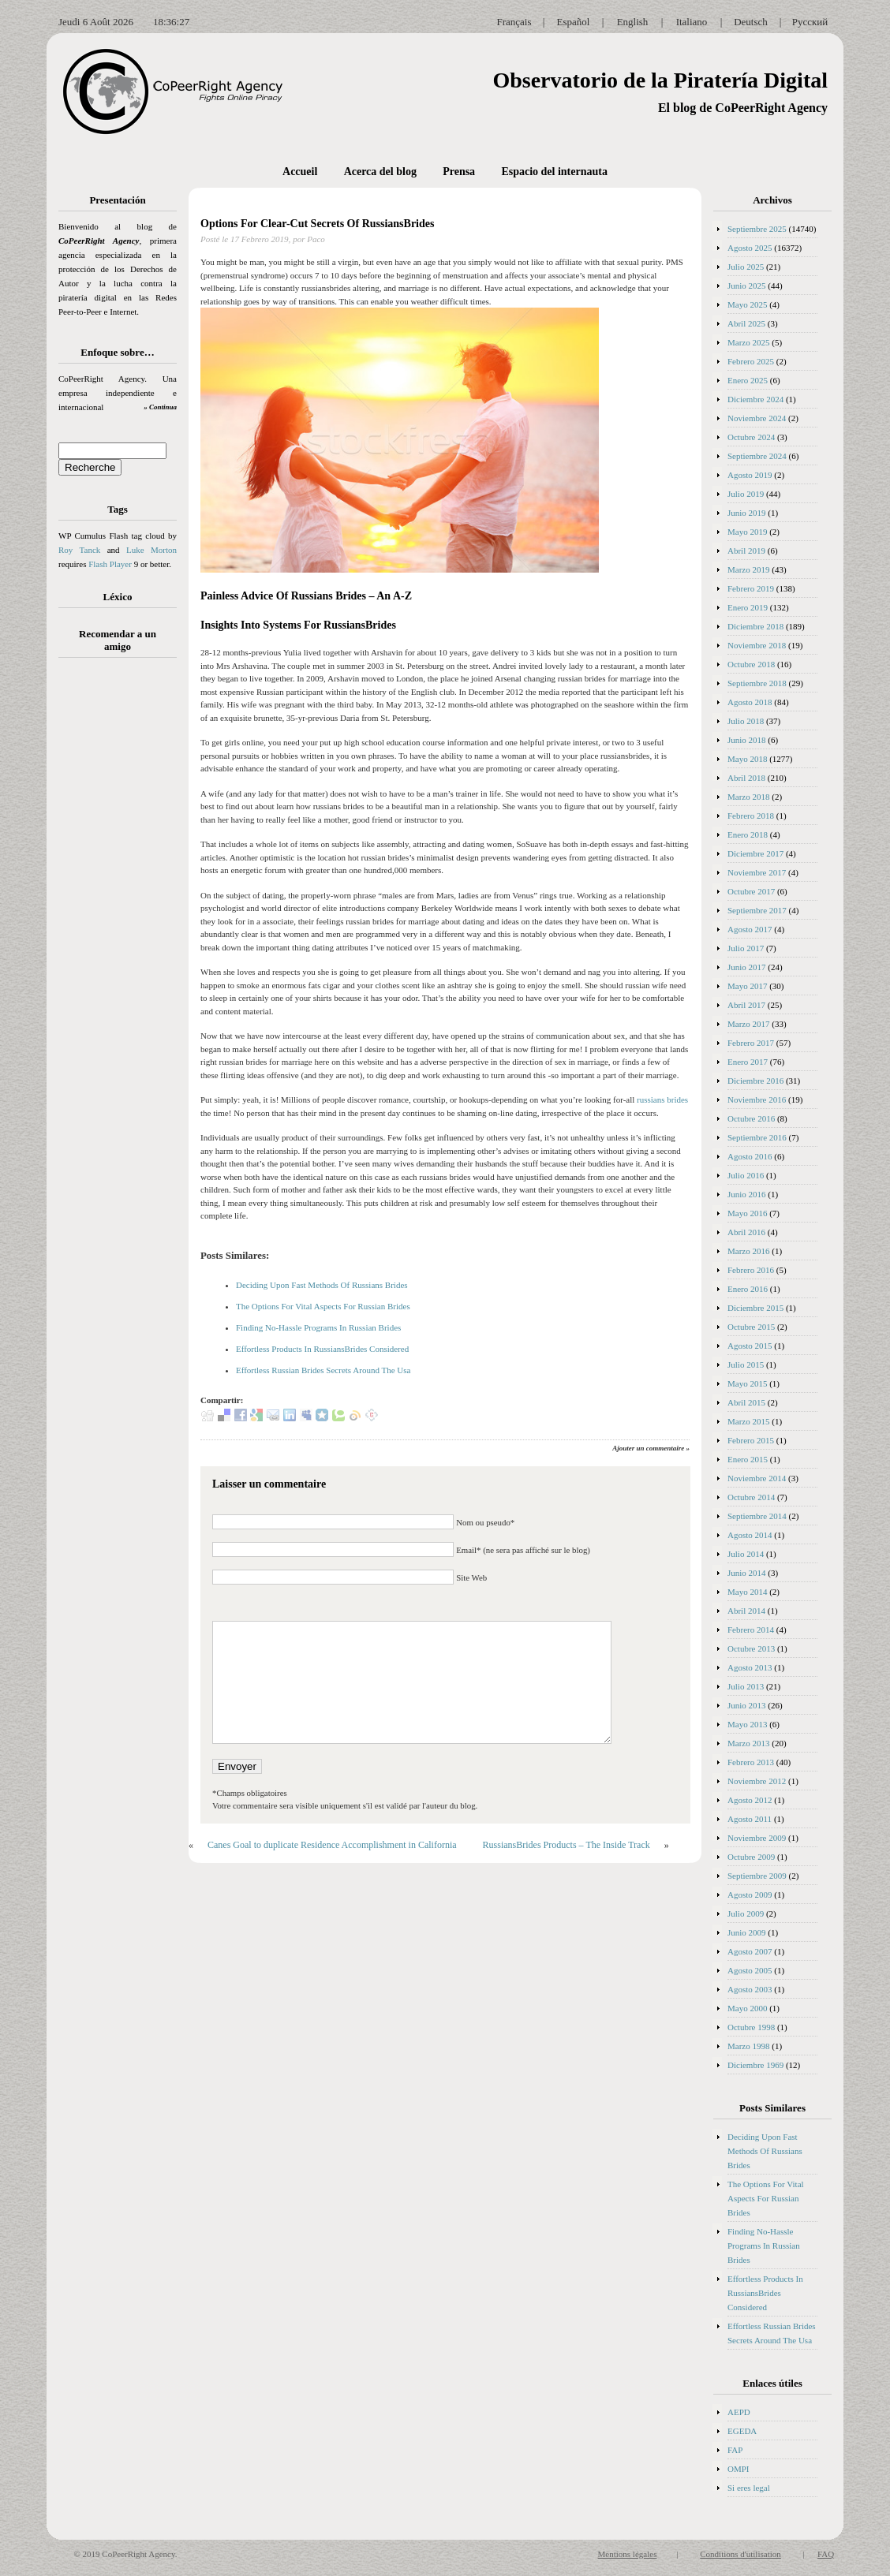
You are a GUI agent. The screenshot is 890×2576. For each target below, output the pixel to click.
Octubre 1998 (751, 2027)
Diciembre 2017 (755, 853)
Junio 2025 (746, 285)
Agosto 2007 (749, 1951)
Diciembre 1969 (755, 2065)
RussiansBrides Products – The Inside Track (566, 1844)
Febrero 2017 (750, 1042)
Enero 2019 (747, 607)
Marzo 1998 (748, 2046)
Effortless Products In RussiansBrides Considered (322, 1348)
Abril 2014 (746, 1610)
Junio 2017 (746, 967)
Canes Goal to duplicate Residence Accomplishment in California (332, 1844)
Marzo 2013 (748, 1743)
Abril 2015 (746, 1402)
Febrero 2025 (750, 361)
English (633, 22)
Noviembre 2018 (756, 645)
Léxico (118, 597)
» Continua (160, 407)
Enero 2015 (747, 1459)
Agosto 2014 (749, 1535)
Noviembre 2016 (756, 1099)
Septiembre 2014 (757, 1516)
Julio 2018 (745, 721)
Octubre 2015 (751, 1326)
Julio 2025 (745, 266)
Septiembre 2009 (757, 1875)
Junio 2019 (746, 512)
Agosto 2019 (749, 475)
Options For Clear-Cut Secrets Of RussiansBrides (317, 224)
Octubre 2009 (751, 1856)
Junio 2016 (746, 1194)
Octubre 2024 (751, 437)
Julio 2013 (745, 1686)
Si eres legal (748, 2487)
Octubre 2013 (751, 1648)
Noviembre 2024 (756, 418)
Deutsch (751, 22)
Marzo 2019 (748, 569)
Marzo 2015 (748, 1421)
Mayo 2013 (747, 1724)
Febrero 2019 (750, 588)
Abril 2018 (746, 777)
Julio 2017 (745, 948)
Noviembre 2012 (756, 1781)
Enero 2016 (747, 1289)
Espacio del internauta (554, 171)
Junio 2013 (746, 1705)
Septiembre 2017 (757, 910)
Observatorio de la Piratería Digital (660, 80)
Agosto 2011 (749, 1819)
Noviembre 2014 (756, 1478)
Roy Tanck (79, 549)
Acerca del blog (380, 171)
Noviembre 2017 (756, 872)
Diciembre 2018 (755, 626)
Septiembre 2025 (757, 228)
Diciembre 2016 (755, 1080)
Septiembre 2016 (757, 1137)
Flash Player (110, 564)
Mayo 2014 (747, 1591)
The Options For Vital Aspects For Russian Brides (323, 1306)
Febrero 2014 (750, 1629)
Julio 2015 (745, 1364)
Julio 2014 (745, 1554)
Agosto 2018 (749, 702)
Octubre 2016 (751, 1118)
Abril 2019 (746, 550)
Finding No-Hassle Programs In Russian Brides (318, 1327)
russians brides (662, 1099)
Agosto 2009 (749, 1894)
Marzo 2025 (748, 342)
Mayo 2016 (747, 1213)
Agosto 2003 (749, 1989)
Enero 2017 (747, 1061)
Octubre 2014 (751, 1497)
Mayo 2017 (747, 986)
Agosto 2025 (749, 247)
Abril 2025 (746, 323)
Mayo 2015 (747, 1383)
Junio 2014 (746, 1572)
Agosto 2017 (749, 929)
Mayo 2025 (747, 304)
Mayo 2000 (747, 2008)
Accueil (299, 171)
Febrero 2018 (750, 815)
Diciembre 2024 (755, 399)
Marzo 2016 (748, 1251)
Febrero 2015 (750, 1440)
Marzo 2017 (748, 1024)
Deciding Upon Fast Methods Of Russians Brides (322, 1285)
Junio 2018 (746, 740)
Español (573, 22)
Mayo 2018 (747, 758)
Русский (810, 22)
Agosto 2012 (749, 1800)
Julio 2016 (745, 1175)
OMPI (738, 2468)
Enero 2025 (747, 380)
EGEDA (742, 2431)
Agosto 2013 (749, 1667)
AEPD (738, 2412)
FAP (734, 2450)
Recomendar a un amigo (117, 640)
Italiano (692, 22)
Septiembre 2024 (757, 456)
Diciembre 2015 (755, 1307)
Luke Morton (151, 549)
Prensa (459, 171)
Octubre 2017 (751, 891)
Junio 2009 (746, 1932)
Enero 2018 (747, 834)
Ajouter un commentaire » (651, 1448)
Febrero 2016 (750, 1270)
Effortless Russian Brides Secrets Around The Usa (323, 1370)
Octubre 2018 (751, 664)
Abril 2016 (746, 1232)
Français (513, 22)
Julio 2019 (745, 493)
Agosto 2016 (749, 1156)
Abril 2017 (746, 1005)
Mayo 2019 (747, 531)
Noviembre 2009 (756, 1837)
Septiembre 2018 (757, 683)
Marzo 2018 (748, 796)
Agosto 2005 (749, 1970)
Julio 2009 (745, 1913)
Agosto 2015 (749, 1345)
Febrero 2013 (750, 1762)
